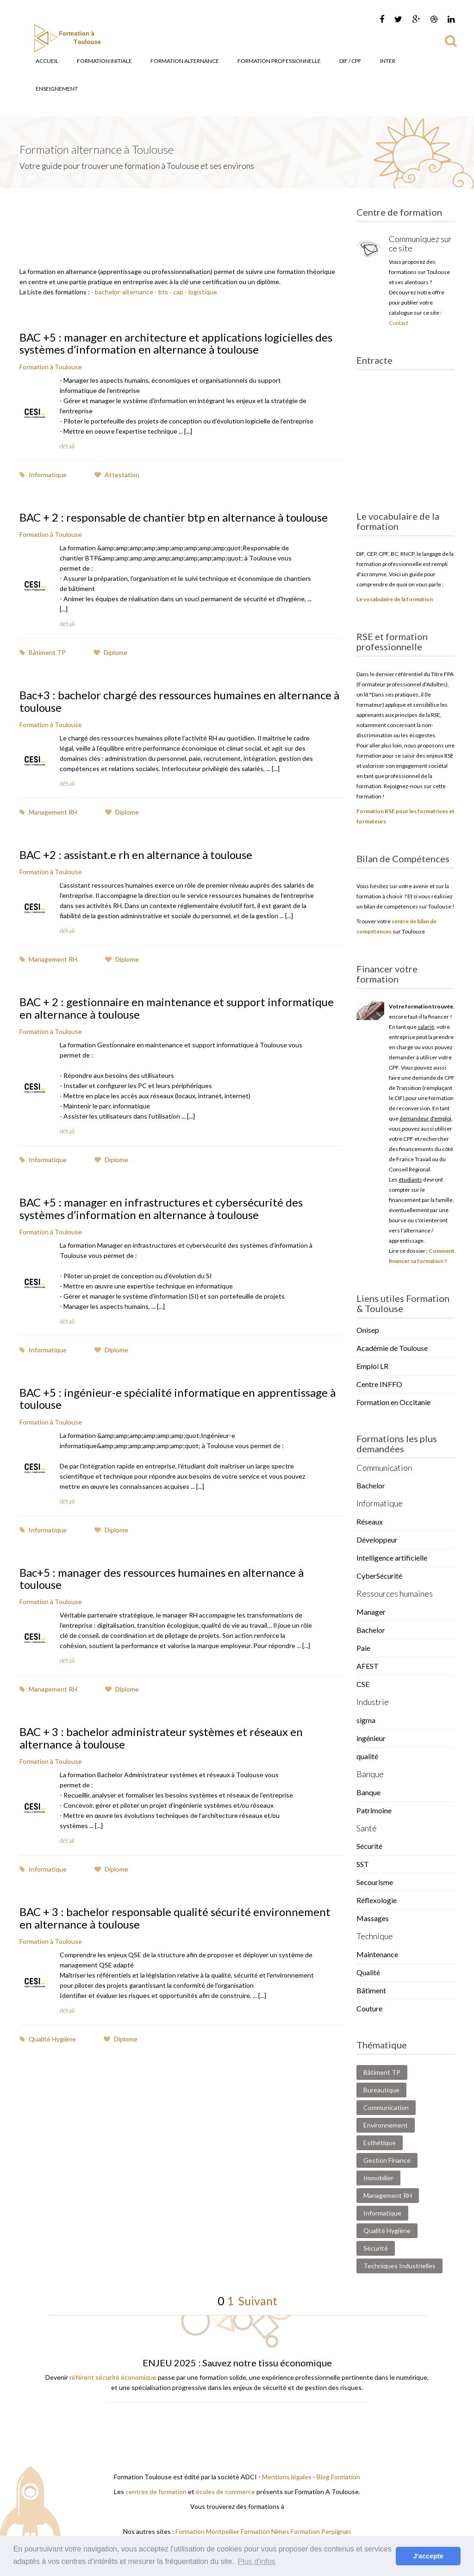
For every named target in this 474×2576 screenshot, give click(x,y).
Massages (372, 1918)
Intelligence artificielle (391, 1557)
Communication (386, 2107)
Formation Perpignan (321, 2531)
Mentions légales (287, 2477)
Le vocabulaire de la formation (394, 599)
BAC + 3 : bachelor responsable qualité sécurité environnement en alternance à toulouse (175, 1917)
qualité (367, 1756)
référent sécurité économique (112, 2377)
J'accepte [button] (428, 2556)
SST (362, 1864)
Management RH (48, 812)
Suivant (255, 2301)
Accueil (47, 60)
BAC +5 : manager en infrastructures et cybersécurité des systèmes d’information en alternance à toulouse (161, 1208)
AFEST (367, 1665)
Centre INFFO (379, 1384)
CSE (362, 1684)
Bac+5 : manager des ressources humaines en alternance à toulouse (161, 1578)
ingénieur (371, 1738)
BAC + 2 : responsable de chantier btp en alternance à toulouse (173, 517)
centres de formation (156, 2491)
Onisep (367, 1329)
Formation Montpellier (207, 2531)
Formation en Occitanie (393, 1402)
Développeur (377, 1539)
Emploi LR (372, 1366)
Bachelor (370, 1485)
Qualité (368, 1972)
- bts (160, 292)
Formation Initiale (104, 60)
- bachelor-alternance (122, 292)
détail (67, 446)
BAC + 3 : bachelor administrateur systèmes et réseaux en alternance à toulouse (161, 1737)
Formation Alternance (184, 60)
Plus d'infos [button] (256, 2561)
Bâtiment (371, 1990)
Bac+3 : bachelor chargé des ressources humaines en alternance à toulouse (179, 701)
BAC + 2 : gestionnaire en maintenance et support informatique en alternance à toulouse (176, 1007)
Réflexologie (376, 1900)
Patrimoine (374, 1810)
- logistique (200, 292)
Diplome (110, 652)
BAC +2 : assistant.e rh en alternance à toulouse (135, 854)
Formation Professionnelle (279, 60)
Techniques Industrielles (399, 2266)
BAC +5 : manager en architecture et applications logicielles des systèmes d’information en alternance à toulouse (175, 343)
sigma (365, 1720)
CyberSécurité (379, 1575)
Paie (363, 1647)
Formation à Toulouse (50, 367)
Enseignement (57, 88)
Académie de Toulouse (392, 1348)
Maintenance (377, 1954)
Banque (368, 1792)
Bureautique (381, 2090)
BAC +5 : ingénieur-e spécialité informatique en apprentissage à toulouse (177, 1398)
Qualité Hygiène (47, 2039)
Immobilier (378, 2178)
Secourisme (374, 1882)
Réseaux (369, 1521)
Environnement (385, 2125)
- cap (175, 292)
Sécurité (369, 1846)
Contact (398, 322)
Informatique (43, 475)
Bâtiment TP (42, 652)
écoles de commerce (225, 2491)
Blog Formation (338, 2477)
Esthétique (379, 2143)
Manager (371, 1611)
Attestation (116, 475)
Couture (369, 2008)
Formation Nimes (266, 2531)
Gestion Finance (387, 2160)
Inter (387, 60)
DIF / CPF (350, 60)
